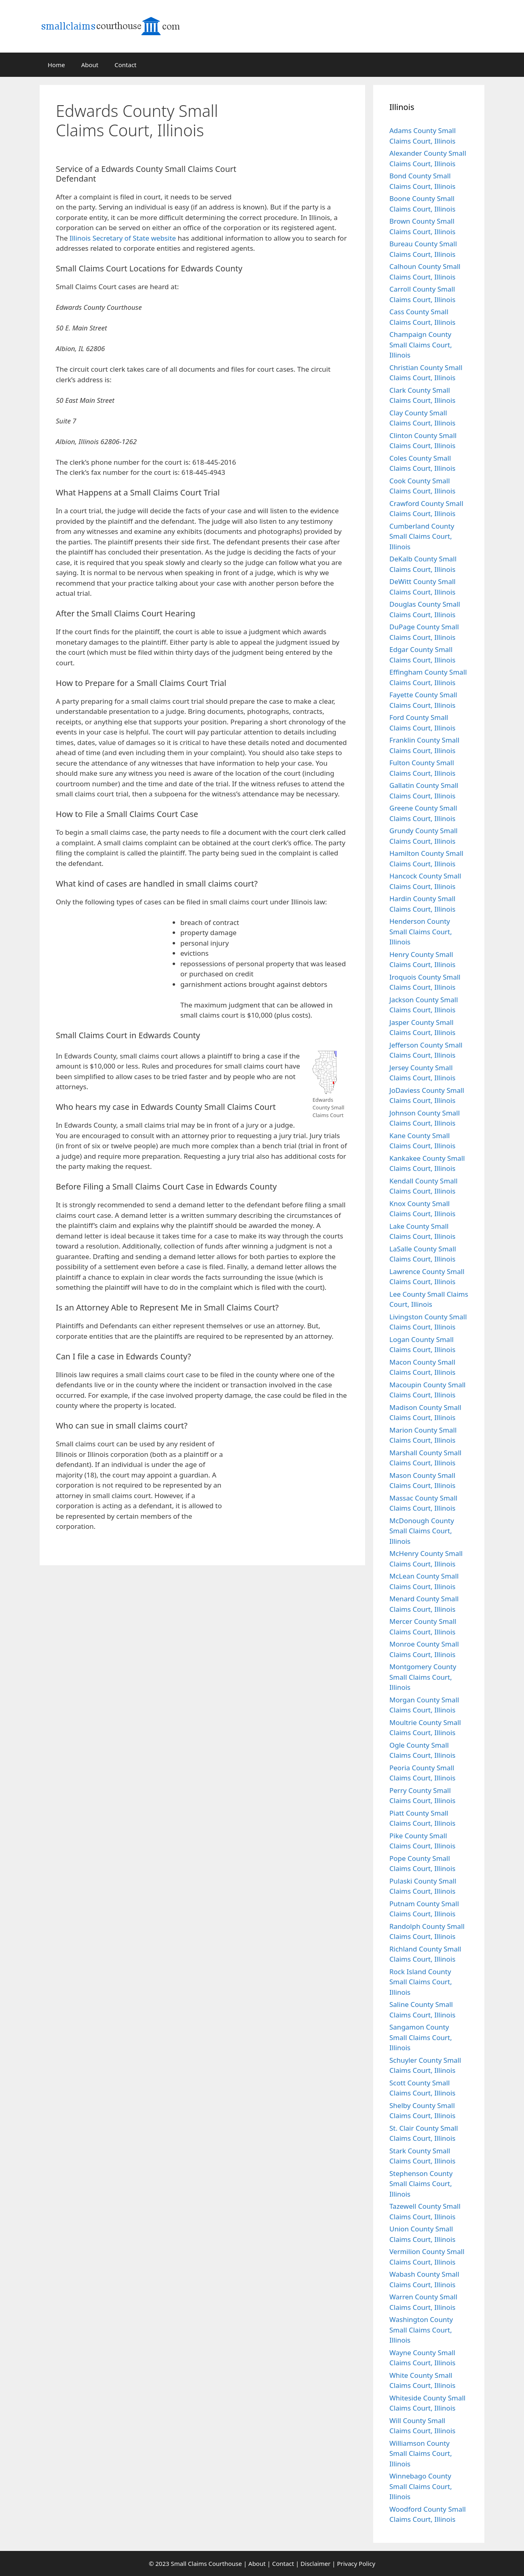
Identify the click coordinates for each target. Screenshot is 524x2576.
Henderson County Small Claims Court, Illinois (420, 931)
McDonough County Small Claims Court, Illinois (421, 1531)
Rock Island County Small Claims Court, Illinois (420, 1982)
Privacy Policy (356, 2563)
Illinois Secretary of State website (123, 238)
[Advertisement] (304, 138)
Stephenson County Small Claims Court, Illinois (420, 2184)
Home (56, 65)
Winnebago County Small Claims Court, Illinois (420, 2486)
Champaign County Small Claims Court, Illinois (420, 345)
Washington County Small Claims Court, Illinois (421, 2330)
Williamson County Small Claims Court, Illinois (420, 2453)
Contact (125, 65)
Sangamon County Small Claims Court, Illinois (420, 2037)
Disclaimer (315, 2563)
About (90, 65)
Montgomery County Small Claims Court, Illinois (422, 1677)
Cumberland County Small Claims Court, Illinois (421, 536)
